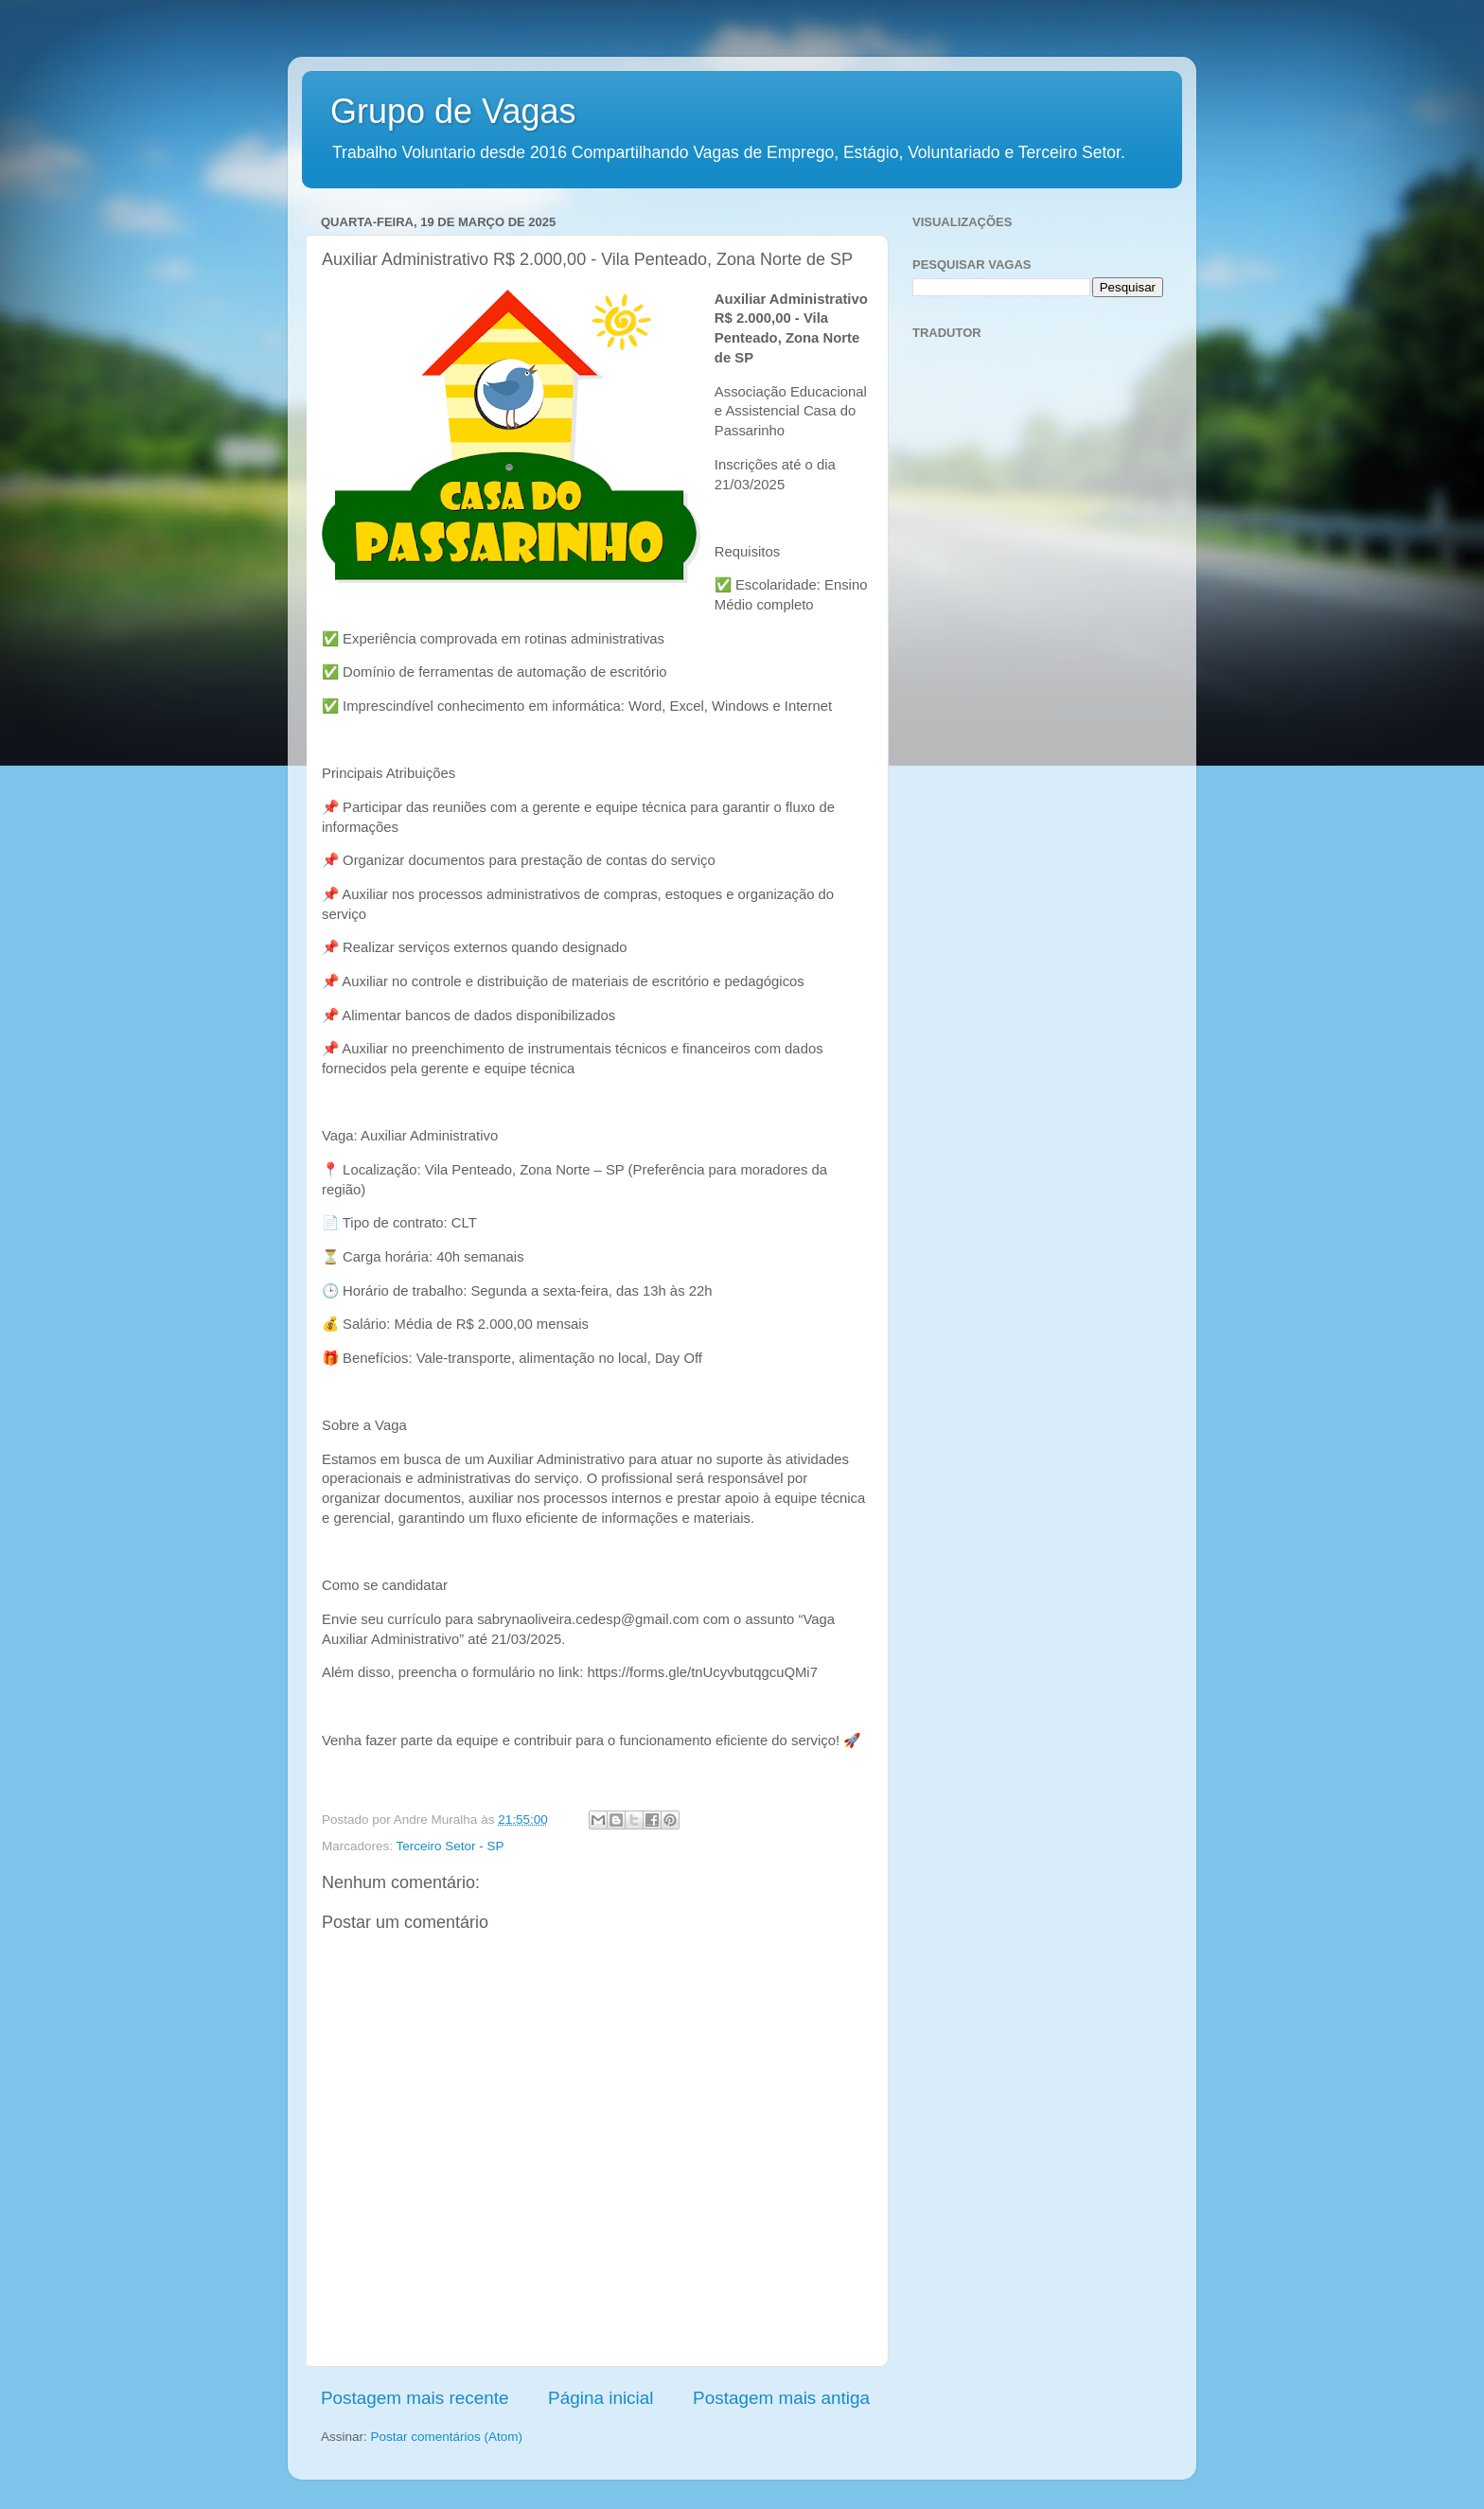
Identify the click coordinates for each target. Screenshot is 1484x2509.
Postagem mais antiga (781, 2398)
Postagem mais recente (414, 2398)
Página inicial (600, 2398)
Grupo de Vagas (453, 111)
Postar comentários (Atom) (447, 2436)
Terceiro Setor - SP (450, 1846)
